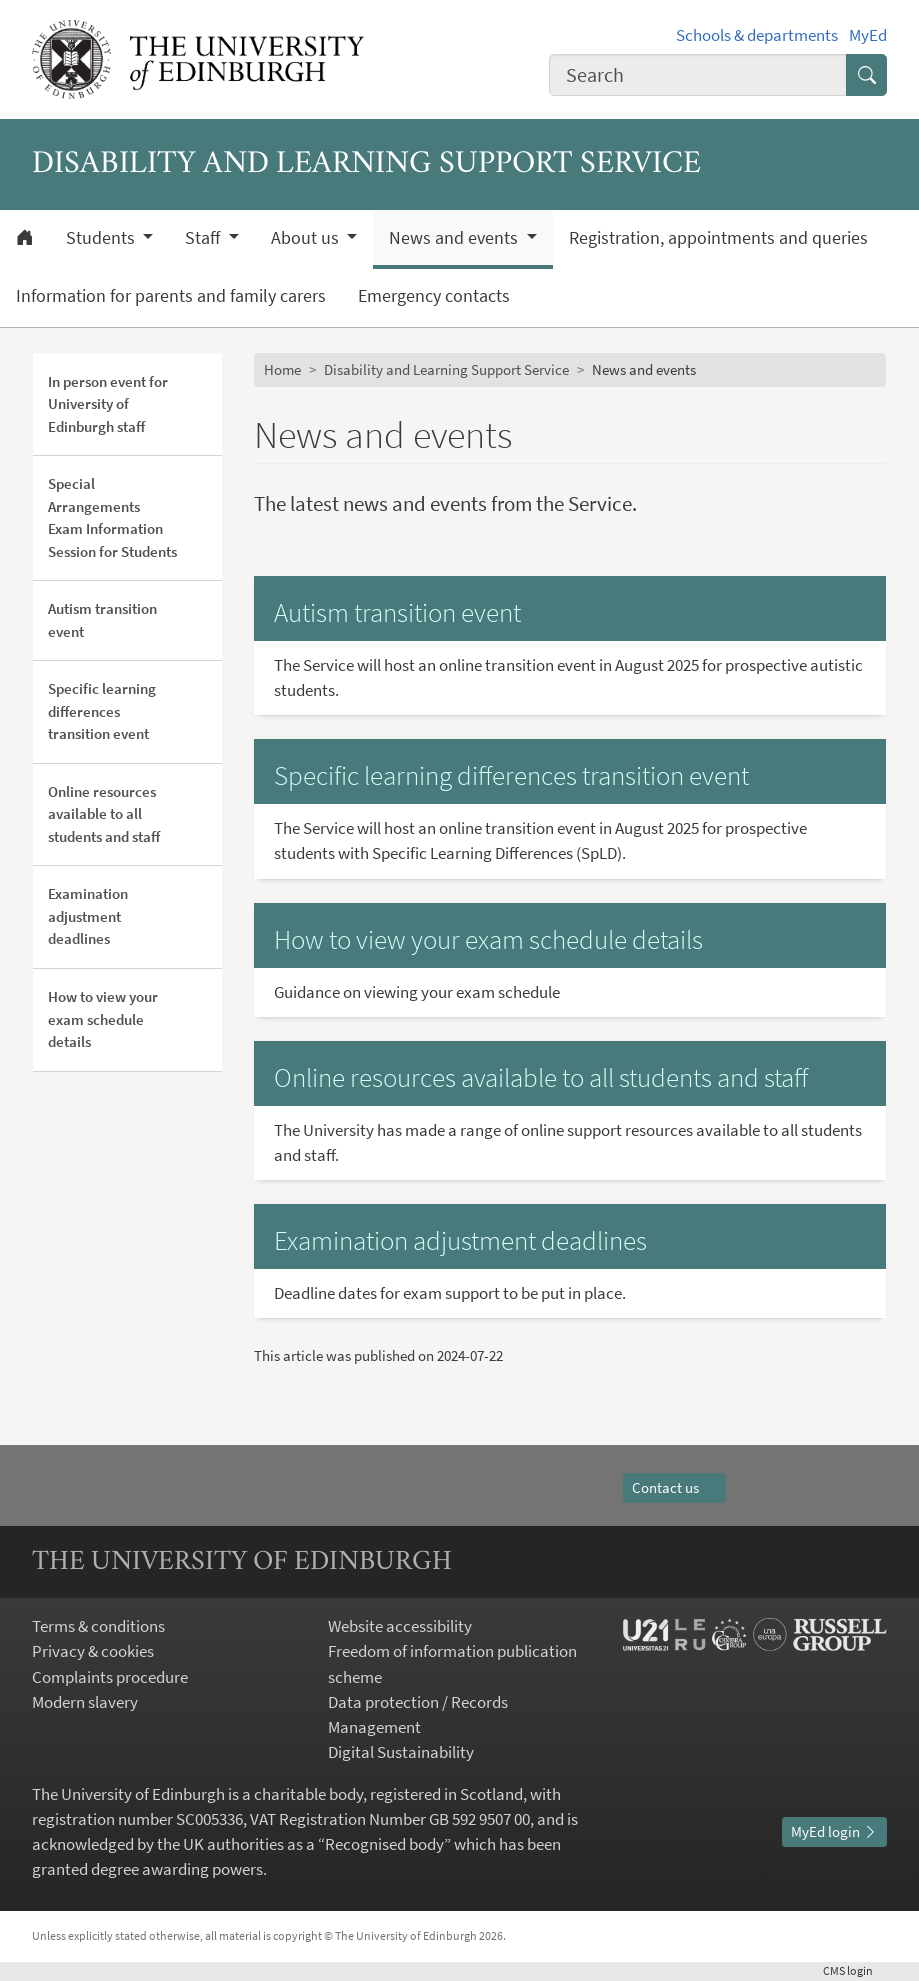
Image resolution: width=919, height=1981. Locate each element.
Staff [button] (204, 238)
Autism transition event (102, 620)
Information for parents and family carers (171, 296)
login (855, 1970)
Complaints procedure (110, 1677)
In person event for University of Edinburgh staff (108, 404)
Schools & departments (757, 35)
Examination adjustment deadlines (88, 916)
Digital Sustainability (401, 1752)
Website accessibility (400, 1626)
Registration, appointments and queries (718, 238)
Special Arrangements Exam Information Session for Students (112, 517)
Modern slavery (85, 1702)
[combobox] (698, 75)
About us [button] (307, 238)
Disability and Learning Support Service (446, 369)
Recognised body (384, 1844)
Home (282, 369)
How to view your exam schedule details (103, 1019)
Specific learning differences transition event (102, 711)
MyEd (868, 35)
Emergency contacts (434, 296)
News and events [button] (455, 238)
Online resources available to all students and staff (104, 814)
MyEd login (834, 1831)
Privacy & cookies (93, 1651)
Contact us (674, 1487)
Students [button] (102, 238)
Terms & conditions (98, 1626)
